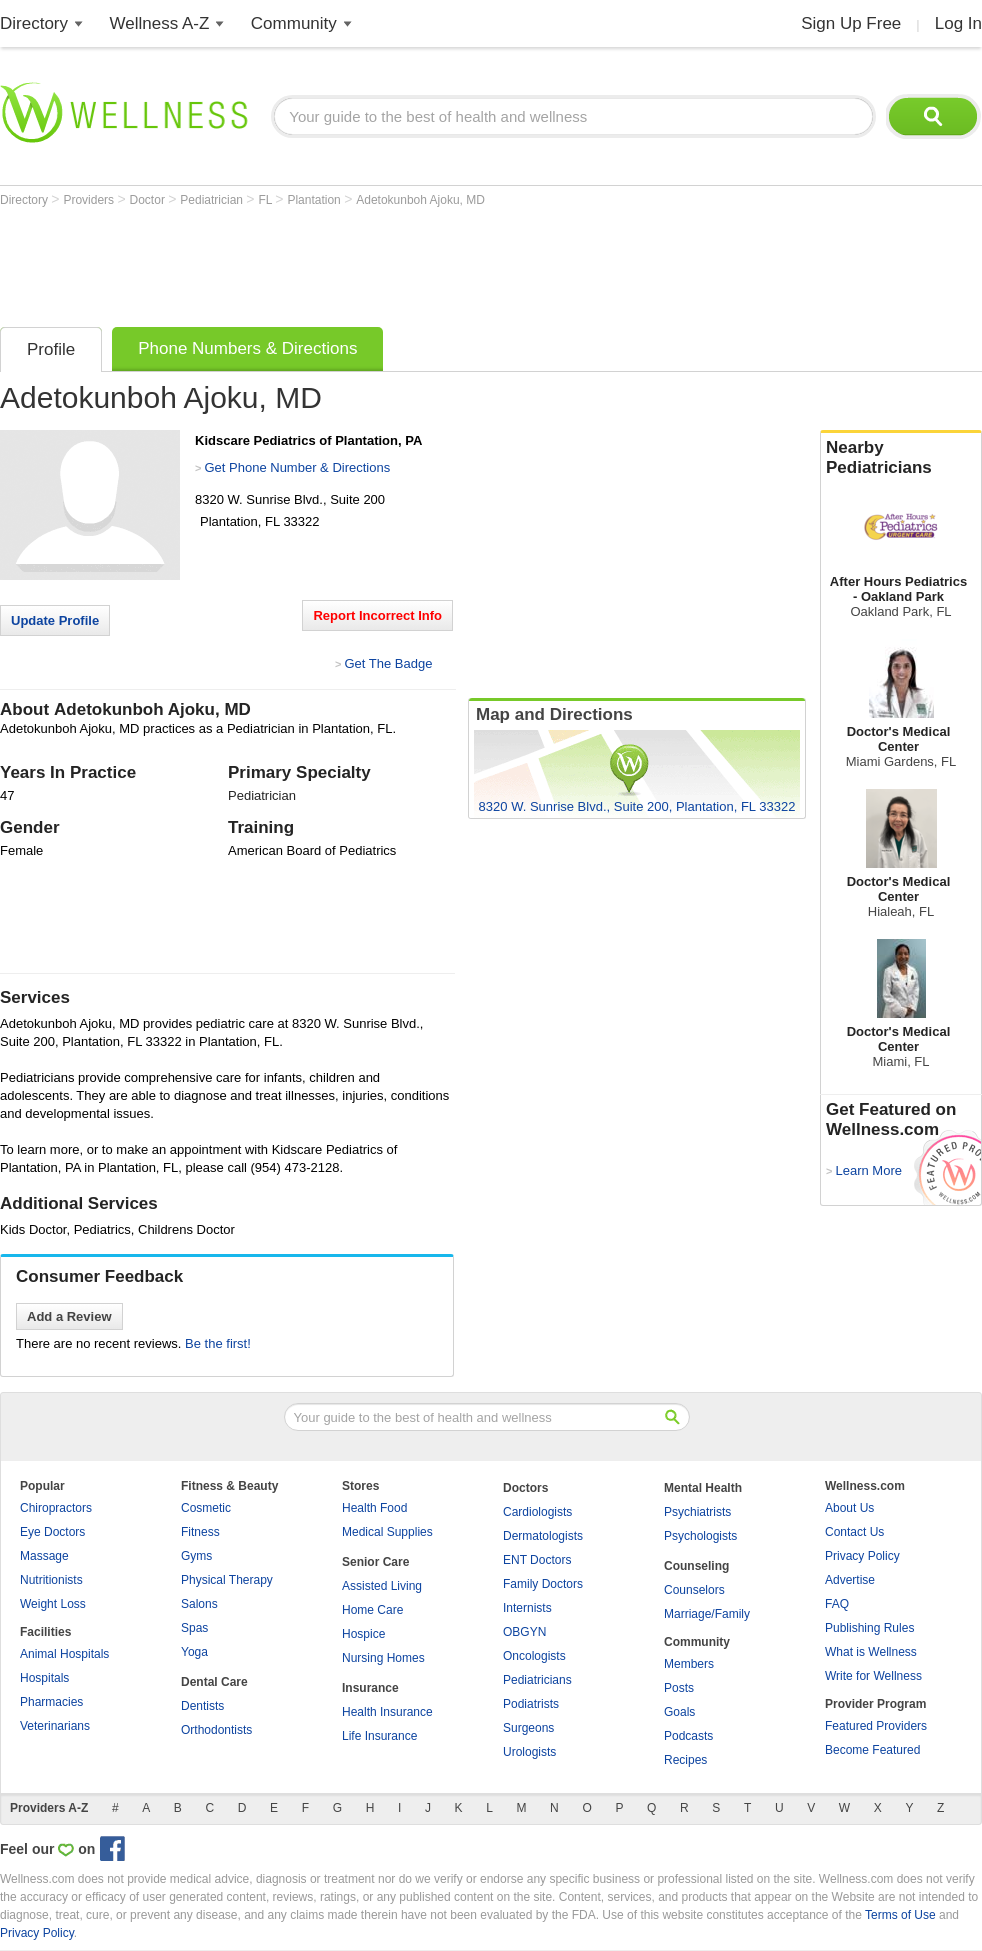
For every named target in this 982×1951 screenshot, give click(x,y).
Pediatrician (213, 200)
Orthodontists (216, 1730)
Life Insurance (379, 1736)
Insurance (370, 1688)
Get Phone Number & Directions (297, 467)
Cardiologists (537, 1512)
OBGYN (524, 1632)
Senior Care (375, 1562)
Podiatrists (531, 1704)
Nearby (901, 458)
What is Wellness (871, 1652)
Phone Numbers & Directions (247, 348)
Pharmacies (51, 1702)
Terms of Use (900, 1915)
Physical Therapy (227, 1580)
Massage (44, 1556)
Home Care (372, 1610)
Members (689, 1664)
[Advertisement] (364, 262)
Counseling (696, 1566)
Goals (679, 1712)
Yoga (194, 1652)
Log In (958, 23)
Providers (90, 200)
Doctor (149, 200)
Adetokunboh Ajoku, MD (420, 200)
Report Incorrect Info (377, 615)
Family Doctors (543, 1584)
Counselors (694, 1590)
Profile (51, 349)
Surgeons (528, 1728)
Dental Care (214, 1682)
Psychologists (700, 1536)
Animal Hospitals (64, 1654)
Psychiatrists (697, 1512)
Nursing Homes (383, 1658)
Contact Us (854, 1532)
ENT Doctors (537, 1560)
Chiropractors (56, 1508)
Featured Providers (876, 1726)
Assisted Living (382, 1586)
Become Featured (872, 1750)
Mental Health (703, 1488)
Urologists (529, 1752)
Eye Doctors (52, 1532)
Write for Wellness (873, 1676)
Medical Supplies (387, 1532)
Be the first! (218, 1343)
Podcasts (688, 1736)
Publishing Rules (869, 1628)
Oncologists (534, 1656)
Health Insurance (387, 1712)
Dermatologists (543, 1536)
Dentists (202, 1706)
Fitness (200, 1532)
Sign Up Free (851, 23)
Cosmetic (206, 1508)
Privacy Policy (862, 1556)
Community (294, 23)
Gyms (196, 1556)
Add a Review (69, 1316)
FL (266, 200)
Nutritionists (51, 1580)
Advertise (850, 1580)
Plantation (315, 200)
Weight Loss (53, 1604)
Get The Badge (388, 663)
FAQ (837, 1604)
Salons (199, 1604)
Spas (194, 1628)
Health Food (374, 1508)
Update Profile (55, 620)
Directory (34, 23)
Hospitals (44, 1678)
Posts (679, 1688)
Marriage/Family (707, 1614)
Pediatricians (537, 1680)
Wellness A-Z (160, 23)
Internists (527, 1608)
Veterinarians (55, 1726)
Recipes (685, 1760)
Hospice (363, 1634)
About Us (849, 1508)
